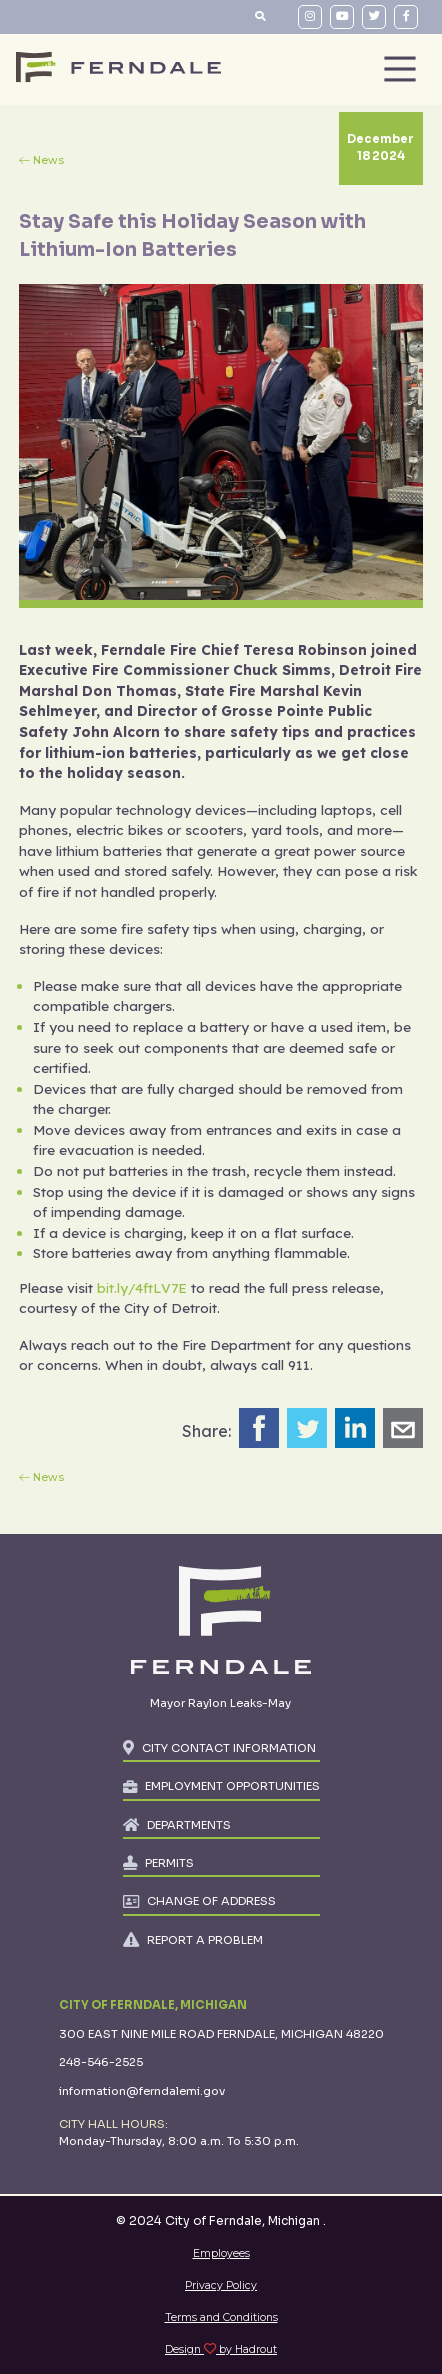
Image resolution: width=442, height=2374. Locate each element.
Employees (221, 2253)
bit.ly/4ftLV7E (142, 1287)
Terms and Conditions (221, 2317)
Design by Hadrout (221, 2349)
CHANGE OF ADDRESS (211, 1901)
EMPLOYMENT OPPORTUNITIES (232, 1786)
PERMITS (169, 1863)
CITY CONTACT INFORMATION (229, 1748)
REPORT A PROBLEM (205, 1940)
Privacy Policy (221, 2285)
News (48, 160)
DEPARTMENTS (189, 1825)
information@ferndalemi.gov (142, 2091)
